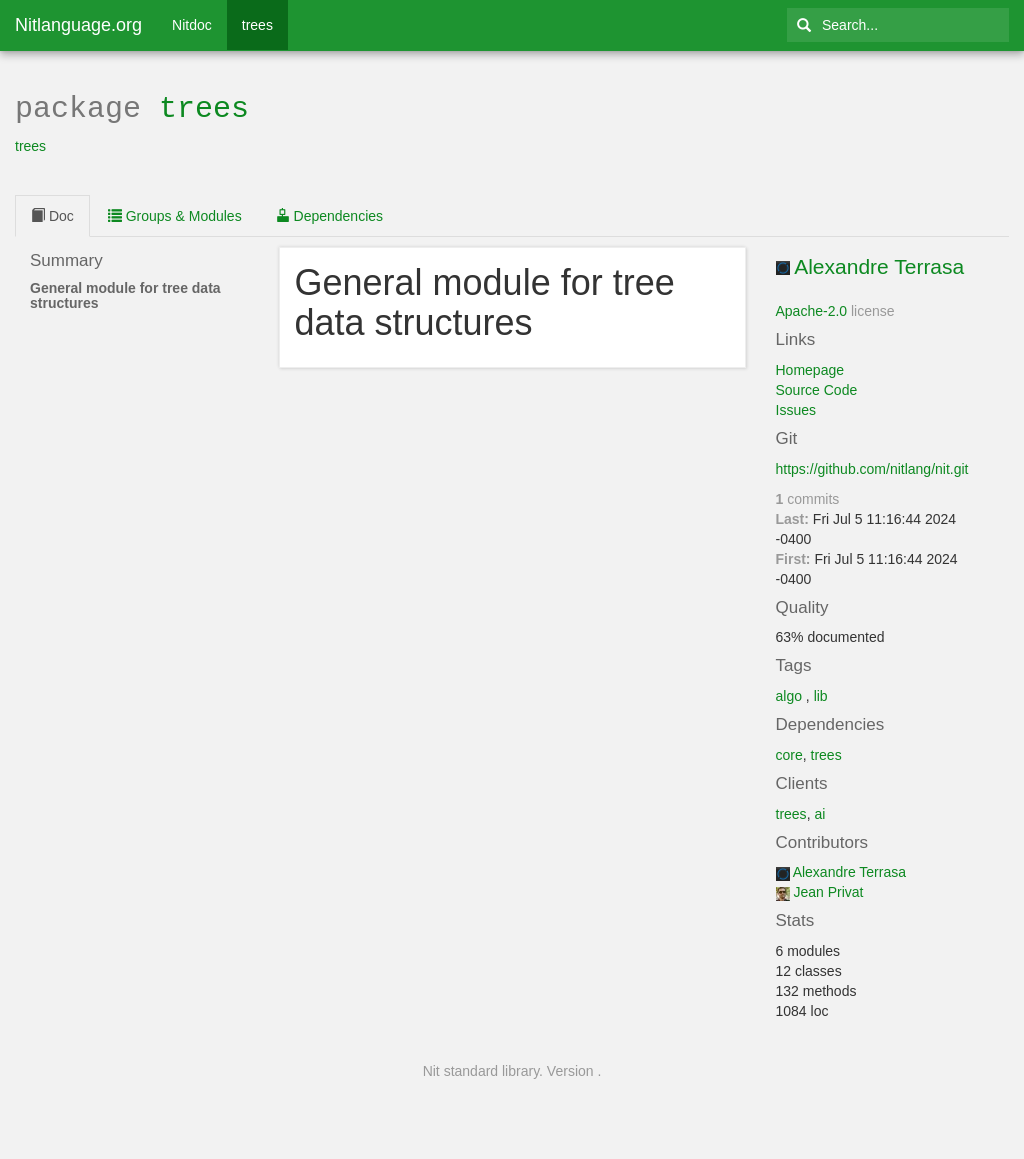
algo (789, 694)
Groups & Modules (175, 214)
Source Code (817, 388)
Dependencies (329, 214)
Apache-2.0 (812, 309)
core (789, 753)
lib (821, 694)
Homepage (810, 368)
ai (819, 812)
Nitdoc (192, 25)
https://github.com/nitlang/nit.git (872, 467)
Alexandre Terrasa (879, 264)
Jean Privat (828, 890)
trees (257, 25)
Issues (796, 408)
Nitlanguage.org (78, 25)
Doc (52, 214)
